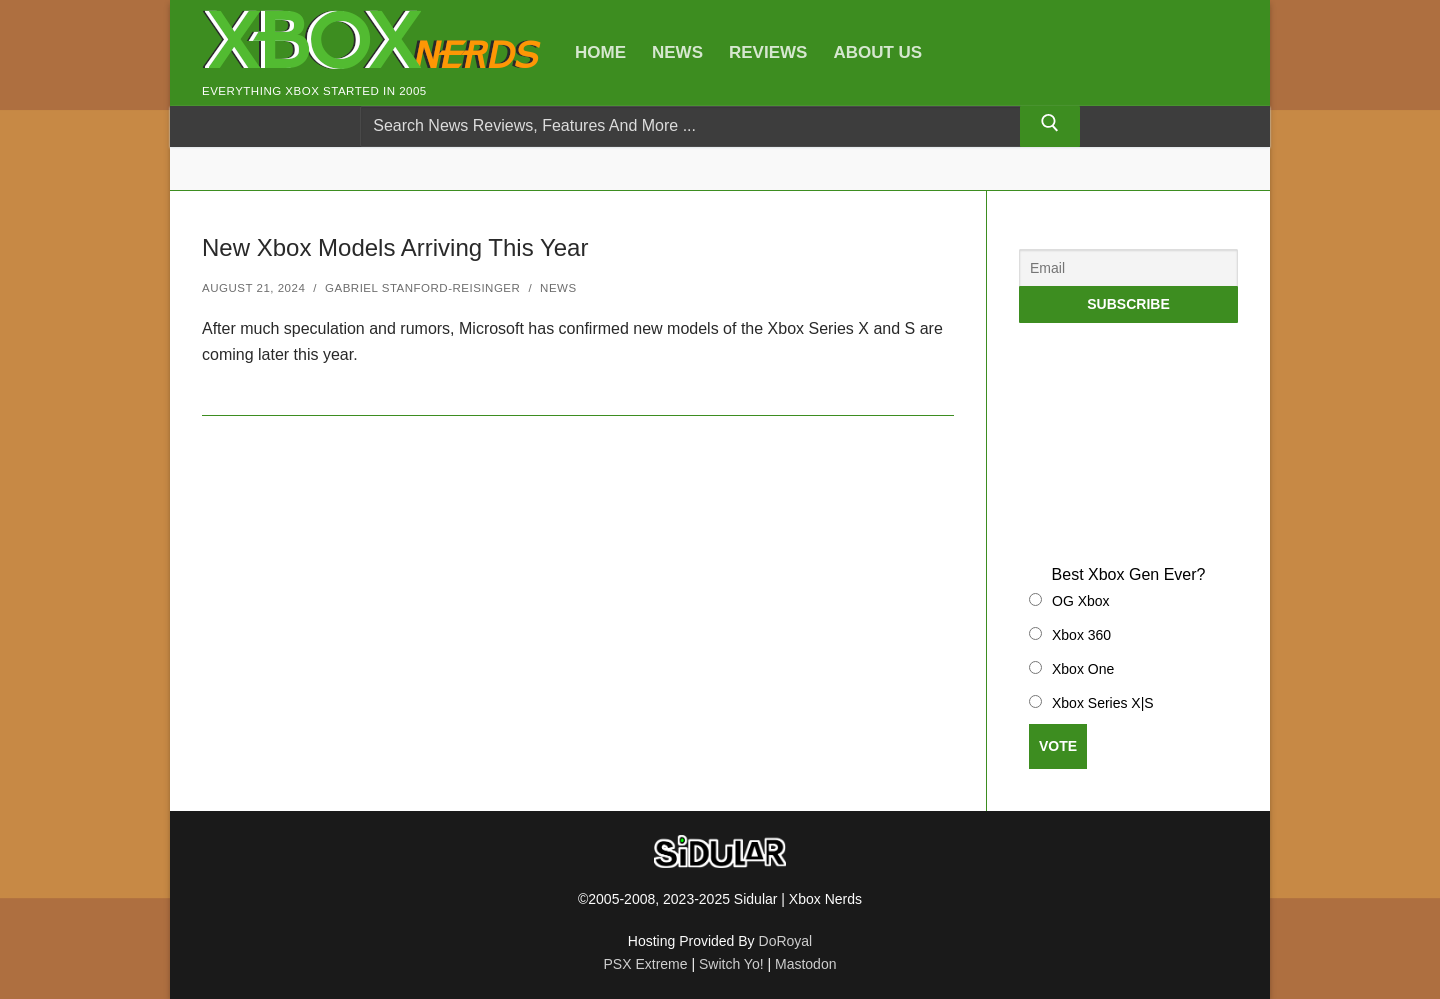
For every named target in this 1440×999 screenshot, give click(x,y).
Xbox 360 (1081, 635)
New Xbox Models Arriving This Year (395, 247)
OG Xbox (1081, 601)
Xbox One (1083, 669)
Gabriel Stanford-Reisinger (422, 288)
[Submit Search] (1050, 127)
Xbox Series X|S (1103, 703)
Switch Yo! (731, 964)
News (558, 288)
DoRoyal (786, 941)
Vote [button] (1058, 746)
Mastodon (805, 964)
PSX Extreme (646, 964)
